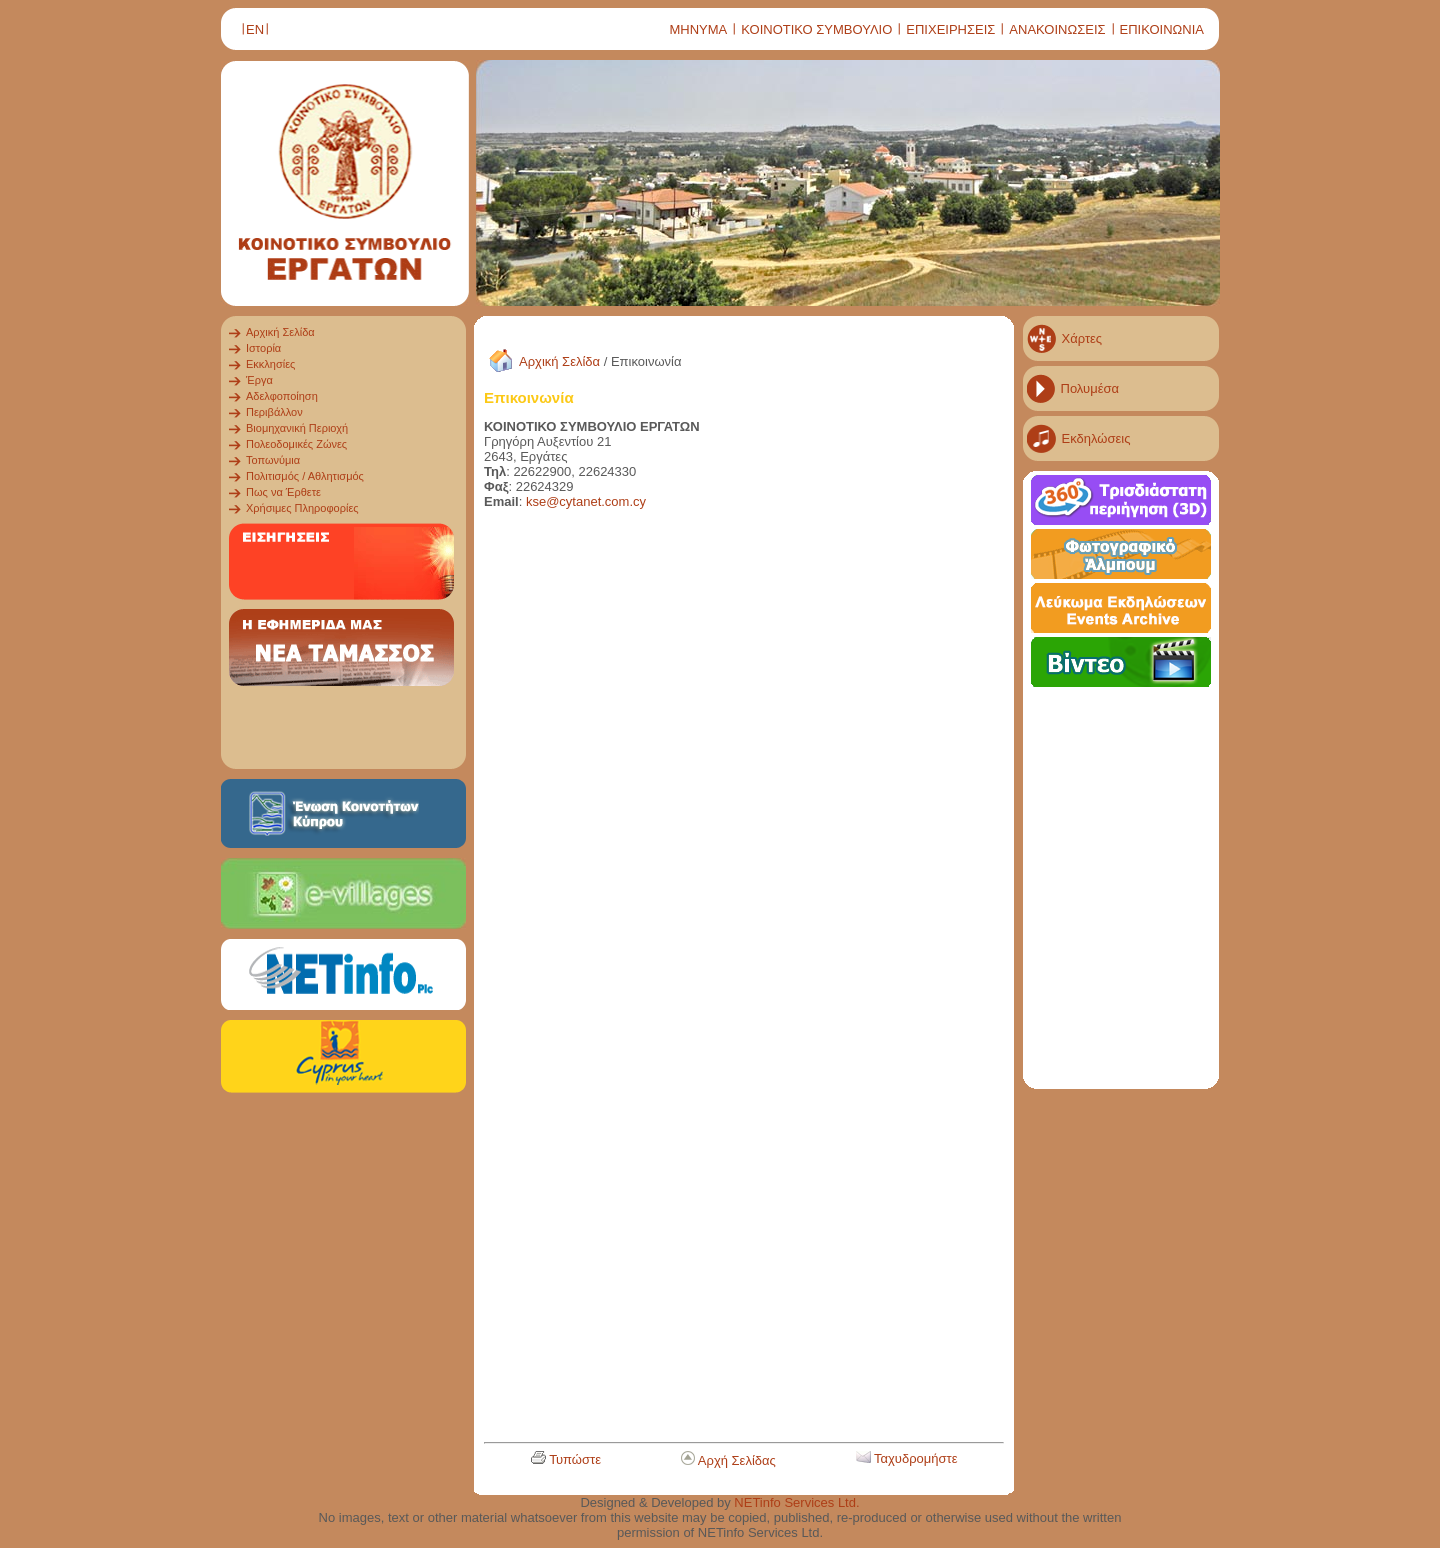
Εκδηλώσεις (1096, 438)
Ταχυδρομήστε (916, 1458)
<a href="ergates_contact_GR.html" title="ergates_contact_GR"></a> (719, 979)
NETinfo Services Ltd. (796, 1502)
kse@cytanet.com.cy (586, 501)
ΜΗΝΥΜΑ (698, 29)
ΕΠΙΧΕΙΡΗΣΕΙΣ (950, 29)
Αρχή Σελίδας (737, 1460)
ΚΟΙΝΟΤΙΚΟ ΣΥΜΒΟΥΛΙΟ (816, 29)
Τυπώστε (575, 1459)
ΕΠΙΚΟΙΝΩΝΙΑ (1162, 29)
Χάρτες (1082, 338)
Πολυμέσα (1090, 388)
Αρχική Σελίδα (559, 361)
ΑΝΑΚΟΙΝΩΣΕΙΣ (1057, 29)
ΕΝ (255, 29)
